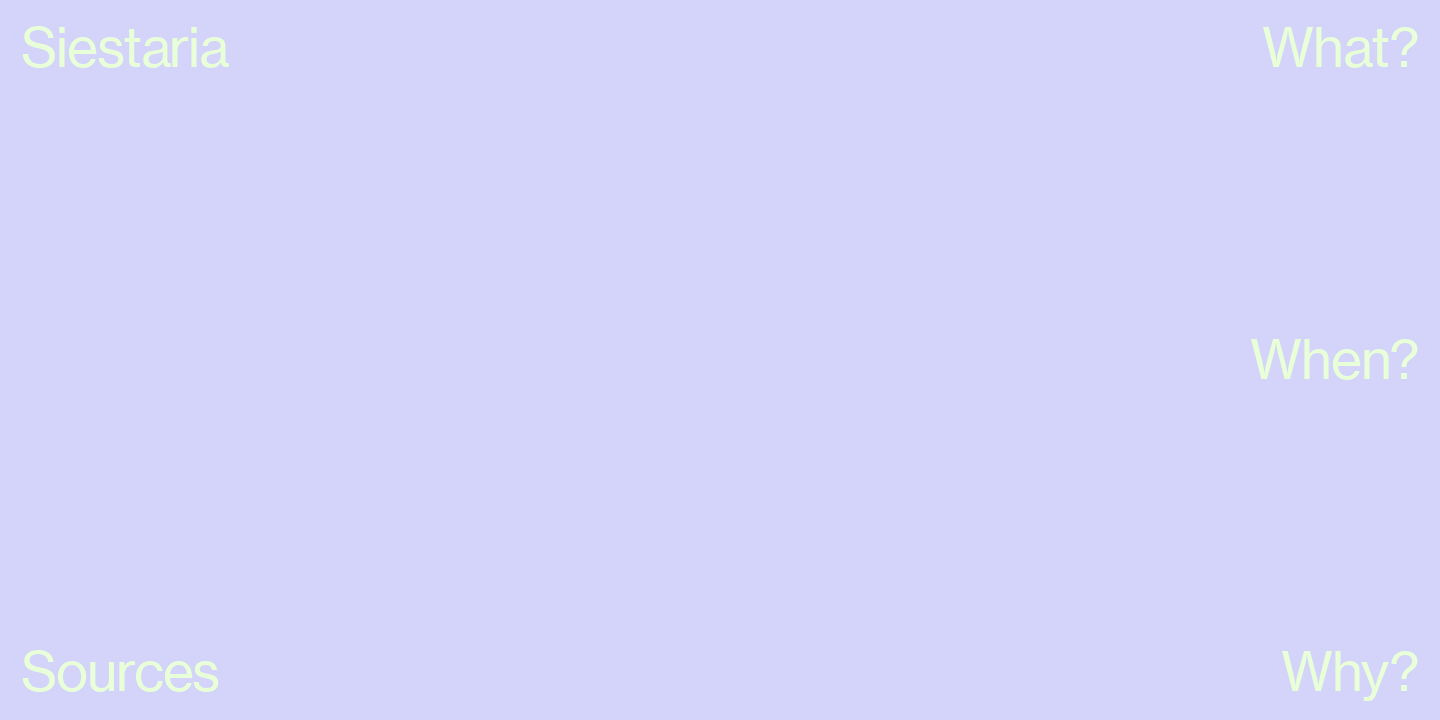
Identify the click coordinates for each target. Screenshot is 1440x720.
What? (1340, 47)
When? (1334, 359)
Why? (1350, 671)
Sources (120, 671)
